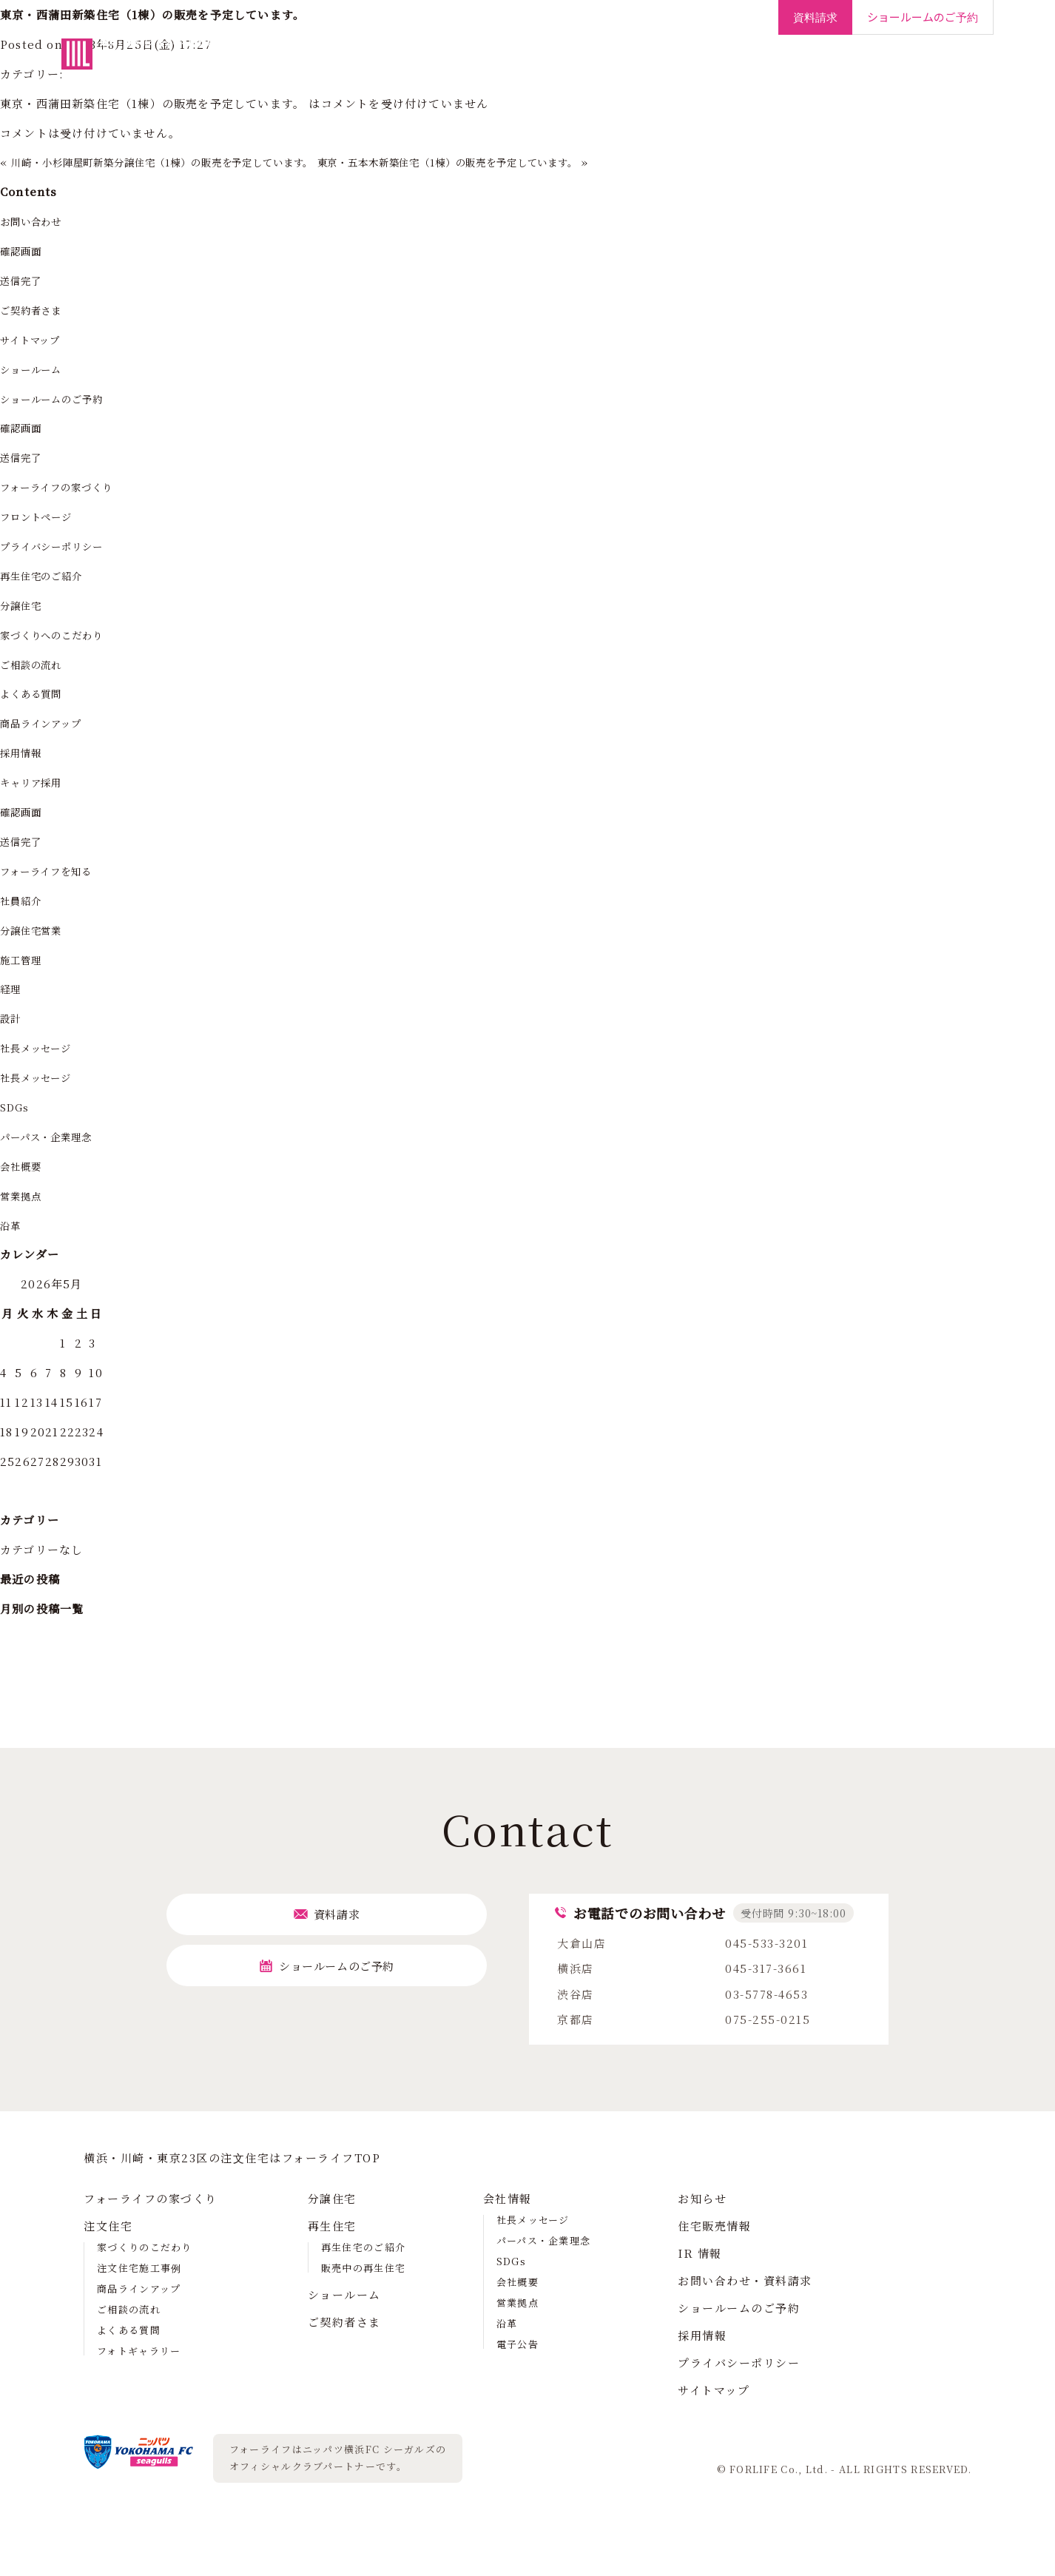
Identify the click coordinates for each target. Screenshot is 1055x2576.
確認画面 (24, 250)
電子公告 (517, 2344)
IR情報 (869, 66)
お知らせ (702, 2198)
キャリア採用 (36, 782)
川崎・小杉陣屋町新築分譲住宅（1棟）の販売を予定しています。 (187, 161)
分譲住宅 (498, 66)
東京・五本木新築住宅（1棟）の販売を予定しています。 (520, 161)
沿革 (12, 1225)
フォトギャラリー (139, 2350)
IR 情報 (700, 2253)
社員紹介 (24, 900)
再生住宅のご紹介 (48, 575)
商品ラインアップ (47, 722)
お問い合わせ (36, 221)
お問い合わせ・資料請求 (745, 2280)
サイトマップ (35, 339)
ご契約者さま (731, 66)
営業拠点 (24, 1195)
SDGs (16, 1106)
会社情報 (808, 66)
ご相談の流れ (36, 664)
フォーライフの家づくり (326, 66)
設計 (12, 1018)
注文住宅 (431, 66)
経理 (12, 988)
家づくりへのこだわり (60, 634)
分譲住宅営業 (36, 930)
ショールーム (642, 66)
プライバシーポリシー (60, 546)
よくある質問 (36, 693)
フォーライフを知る (53, 870)
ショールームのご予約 (60, 398)
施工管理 (24, 959)
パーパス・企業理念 (53, 1136)
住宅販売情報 (714, 2225)
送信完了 (24, 280)
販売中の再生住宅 (363, 2268)
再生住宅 (564, 66)
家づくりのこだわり (144, 2247)
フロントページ (42, 516)
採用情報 (931, 66)
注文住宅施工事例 (139, 2268)
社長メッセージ (41, 1047)
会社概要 (24, 1166)
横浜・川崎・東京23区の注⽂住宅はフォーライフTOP (232, 2157)
